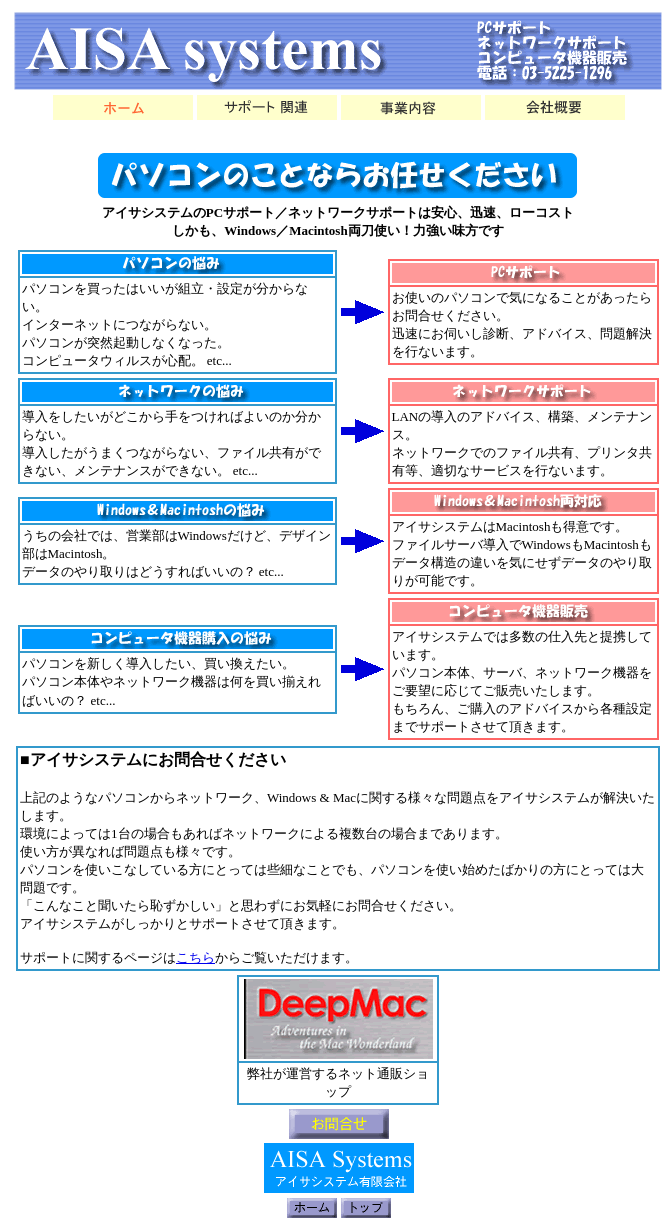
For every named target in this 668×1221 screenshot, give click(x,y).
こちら (195, 957)
